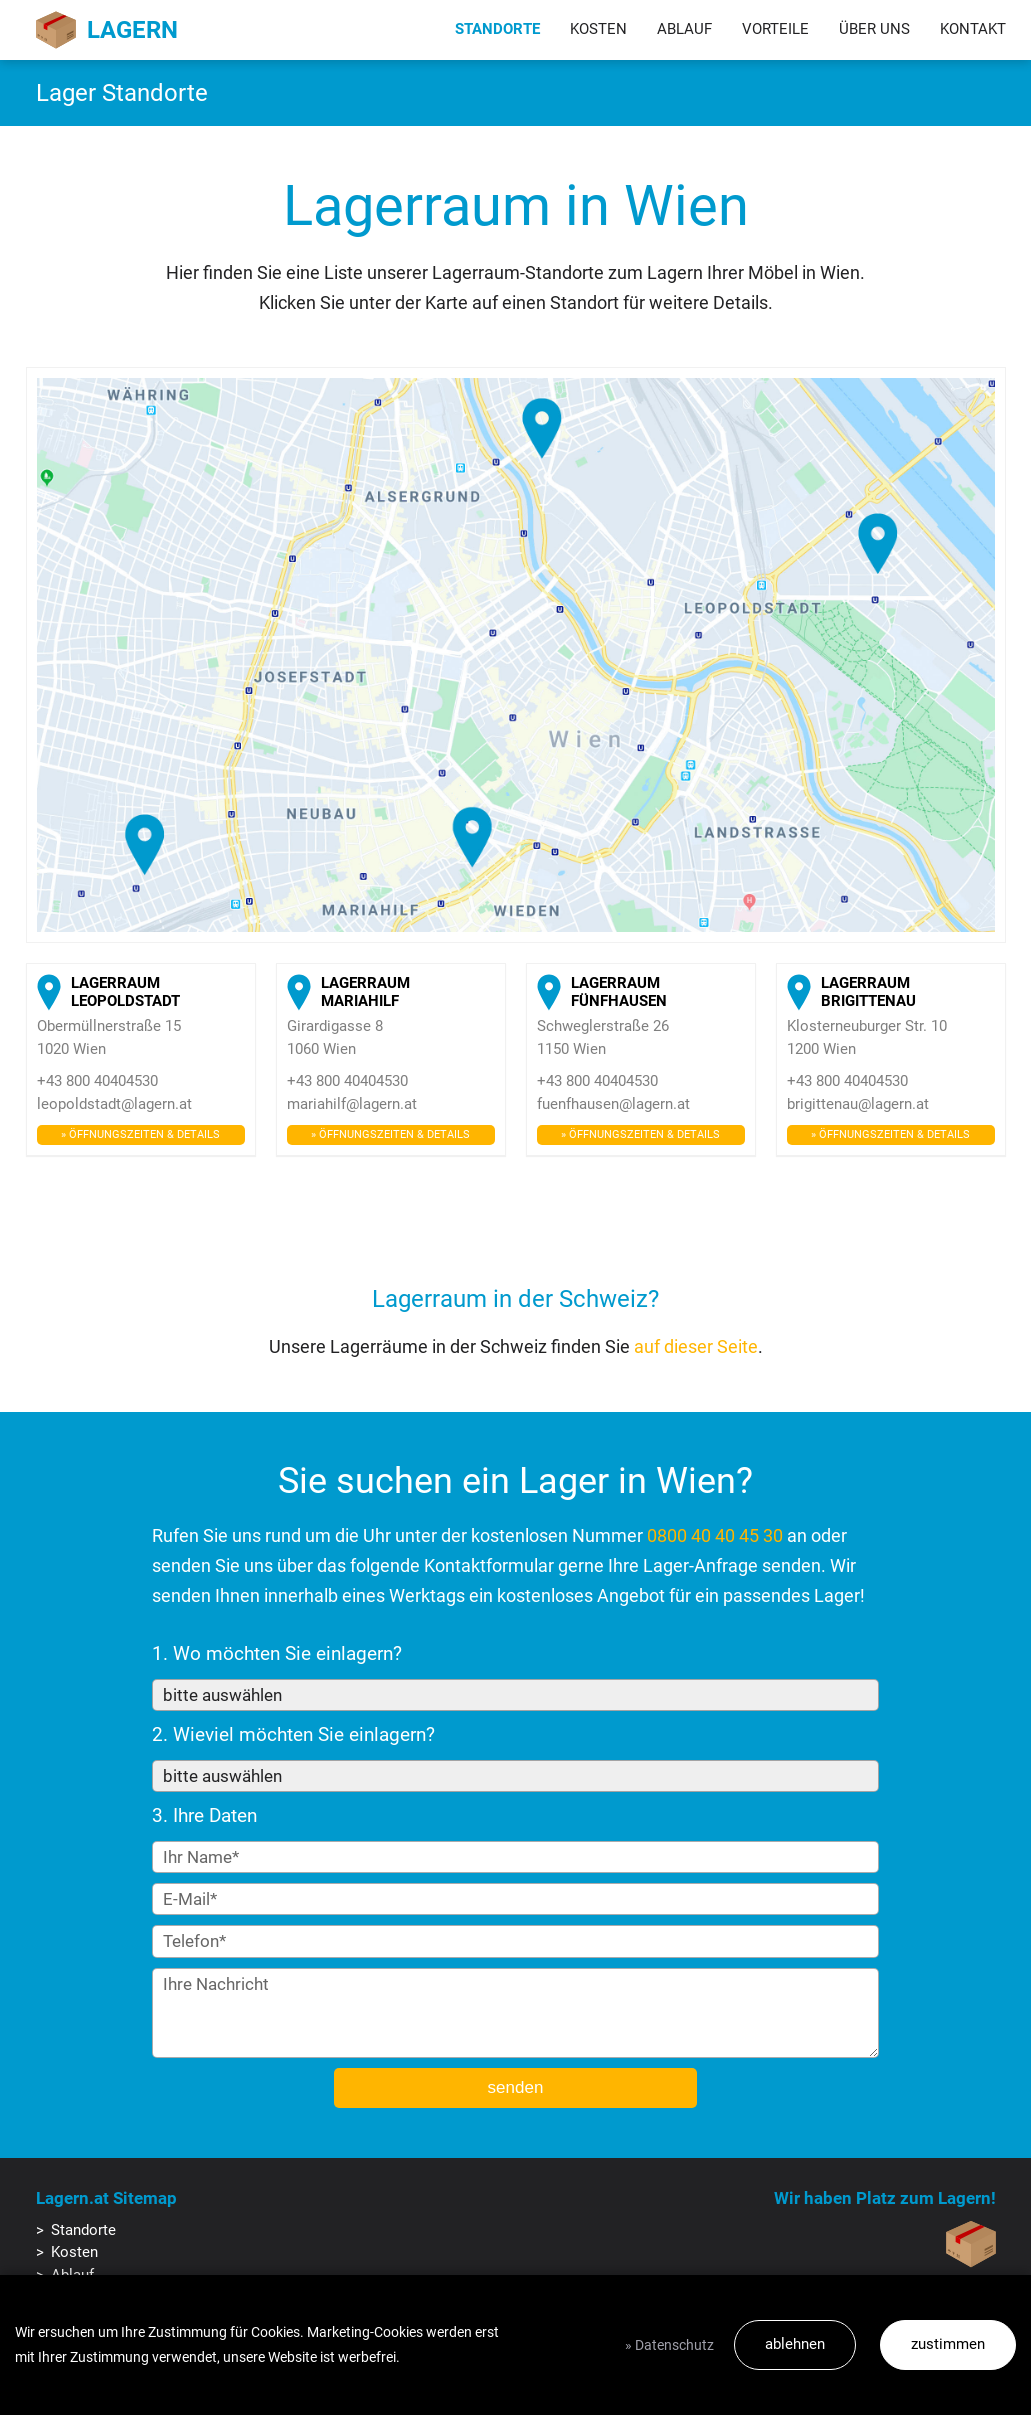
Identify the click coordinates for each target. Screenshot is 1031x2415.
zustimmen (948, 2344)
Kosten (598, 29)
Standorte (497, 29)
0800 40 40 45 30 (715, 1535)
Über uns (874, 29)
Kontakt (973, 29)
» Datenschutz (669, 2345)
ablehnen (795, 2344)
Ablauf (684, 29)
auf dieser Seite (696, 1346)
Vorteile (775, 29)
